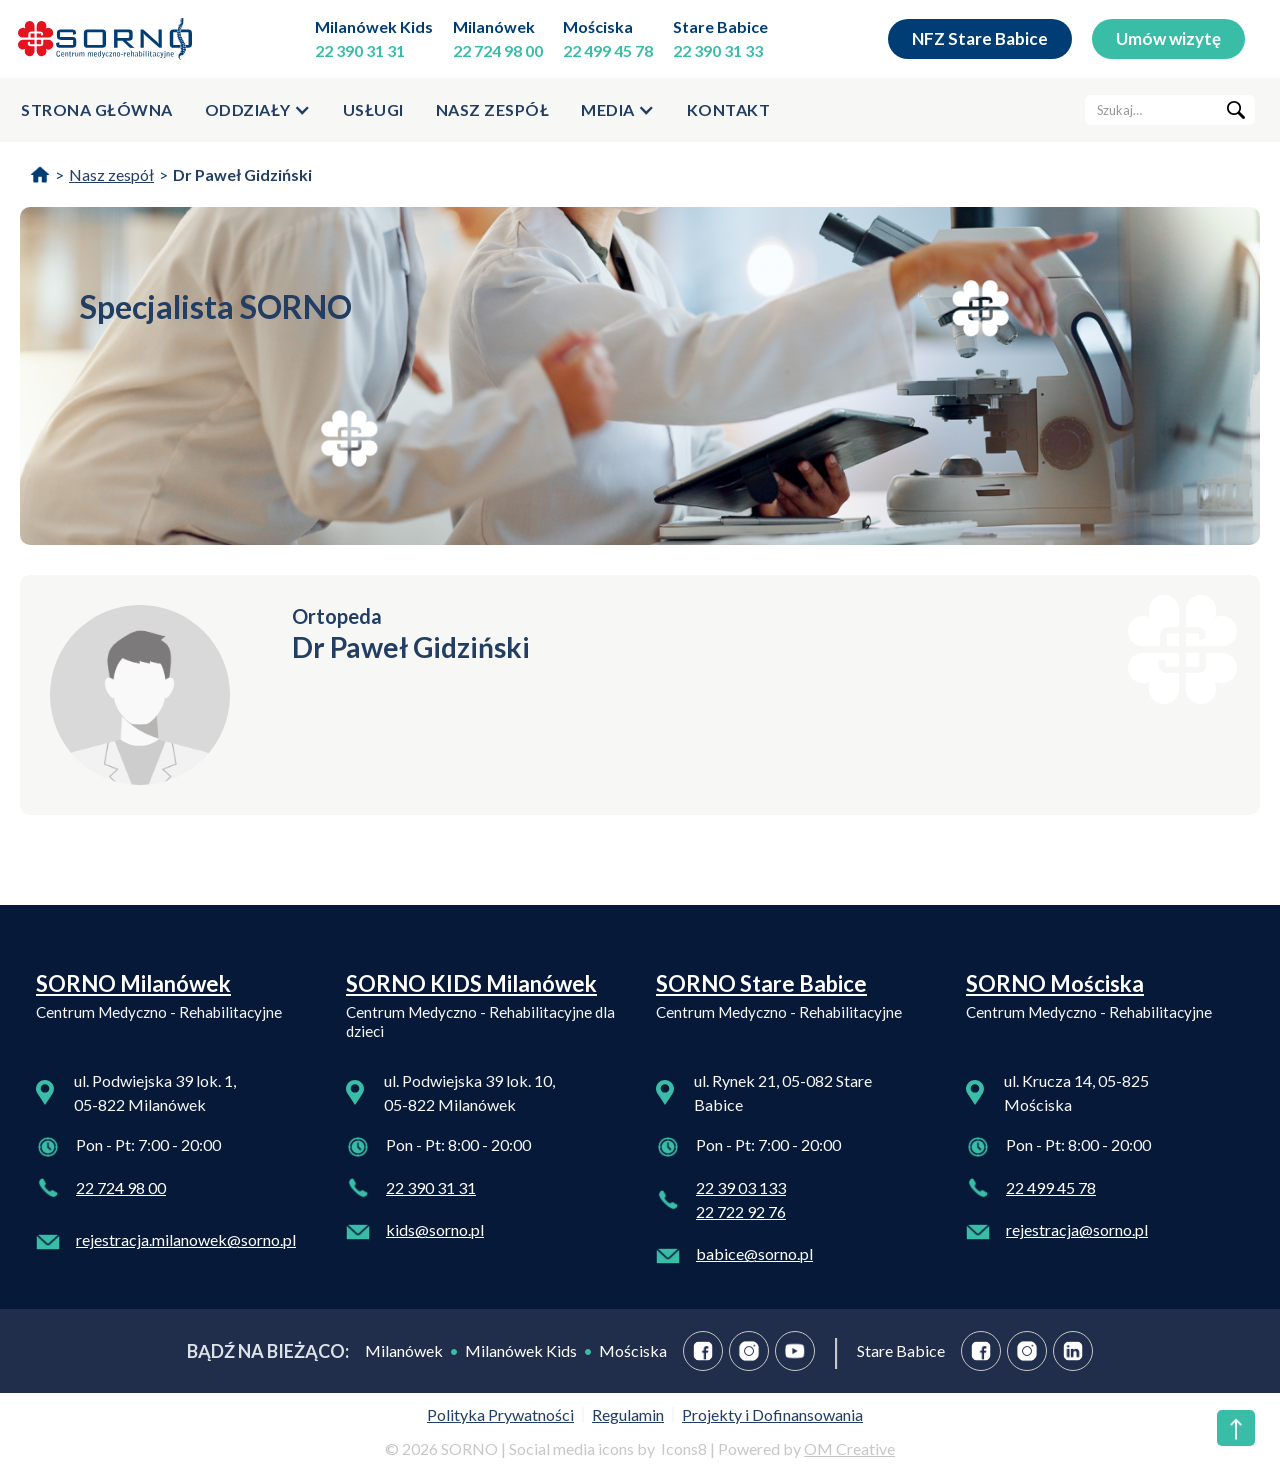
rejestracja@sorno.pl (1077, 1229)
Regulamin (628, 1414)
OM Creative (849, 1448)
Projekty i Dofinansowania (772, 1414)
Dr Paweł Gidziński (242, 174)
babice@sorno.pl (754, 1253)
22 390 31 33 (718, 50)
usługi (373, 109)
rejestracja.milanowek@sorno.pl (186, 1239)
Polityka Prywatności (500, 1414)
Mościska (598, 26)
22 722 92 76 (741, 1211)
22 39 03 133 (741, 1187)
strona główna (97, 109)
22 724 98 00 (498, 50)
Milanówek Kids (374, 26)
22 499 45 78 (608, 50)
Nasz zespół (493, 109)
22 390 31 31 (360, 50)
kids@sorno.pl (435, 1229)
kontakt (729, 109)
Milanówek (494, 26)
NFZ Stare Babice (980, 38)
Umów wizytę (1168, 38)
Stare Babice (720, 26)
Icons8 (684, 1448)
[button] (258, 110)
